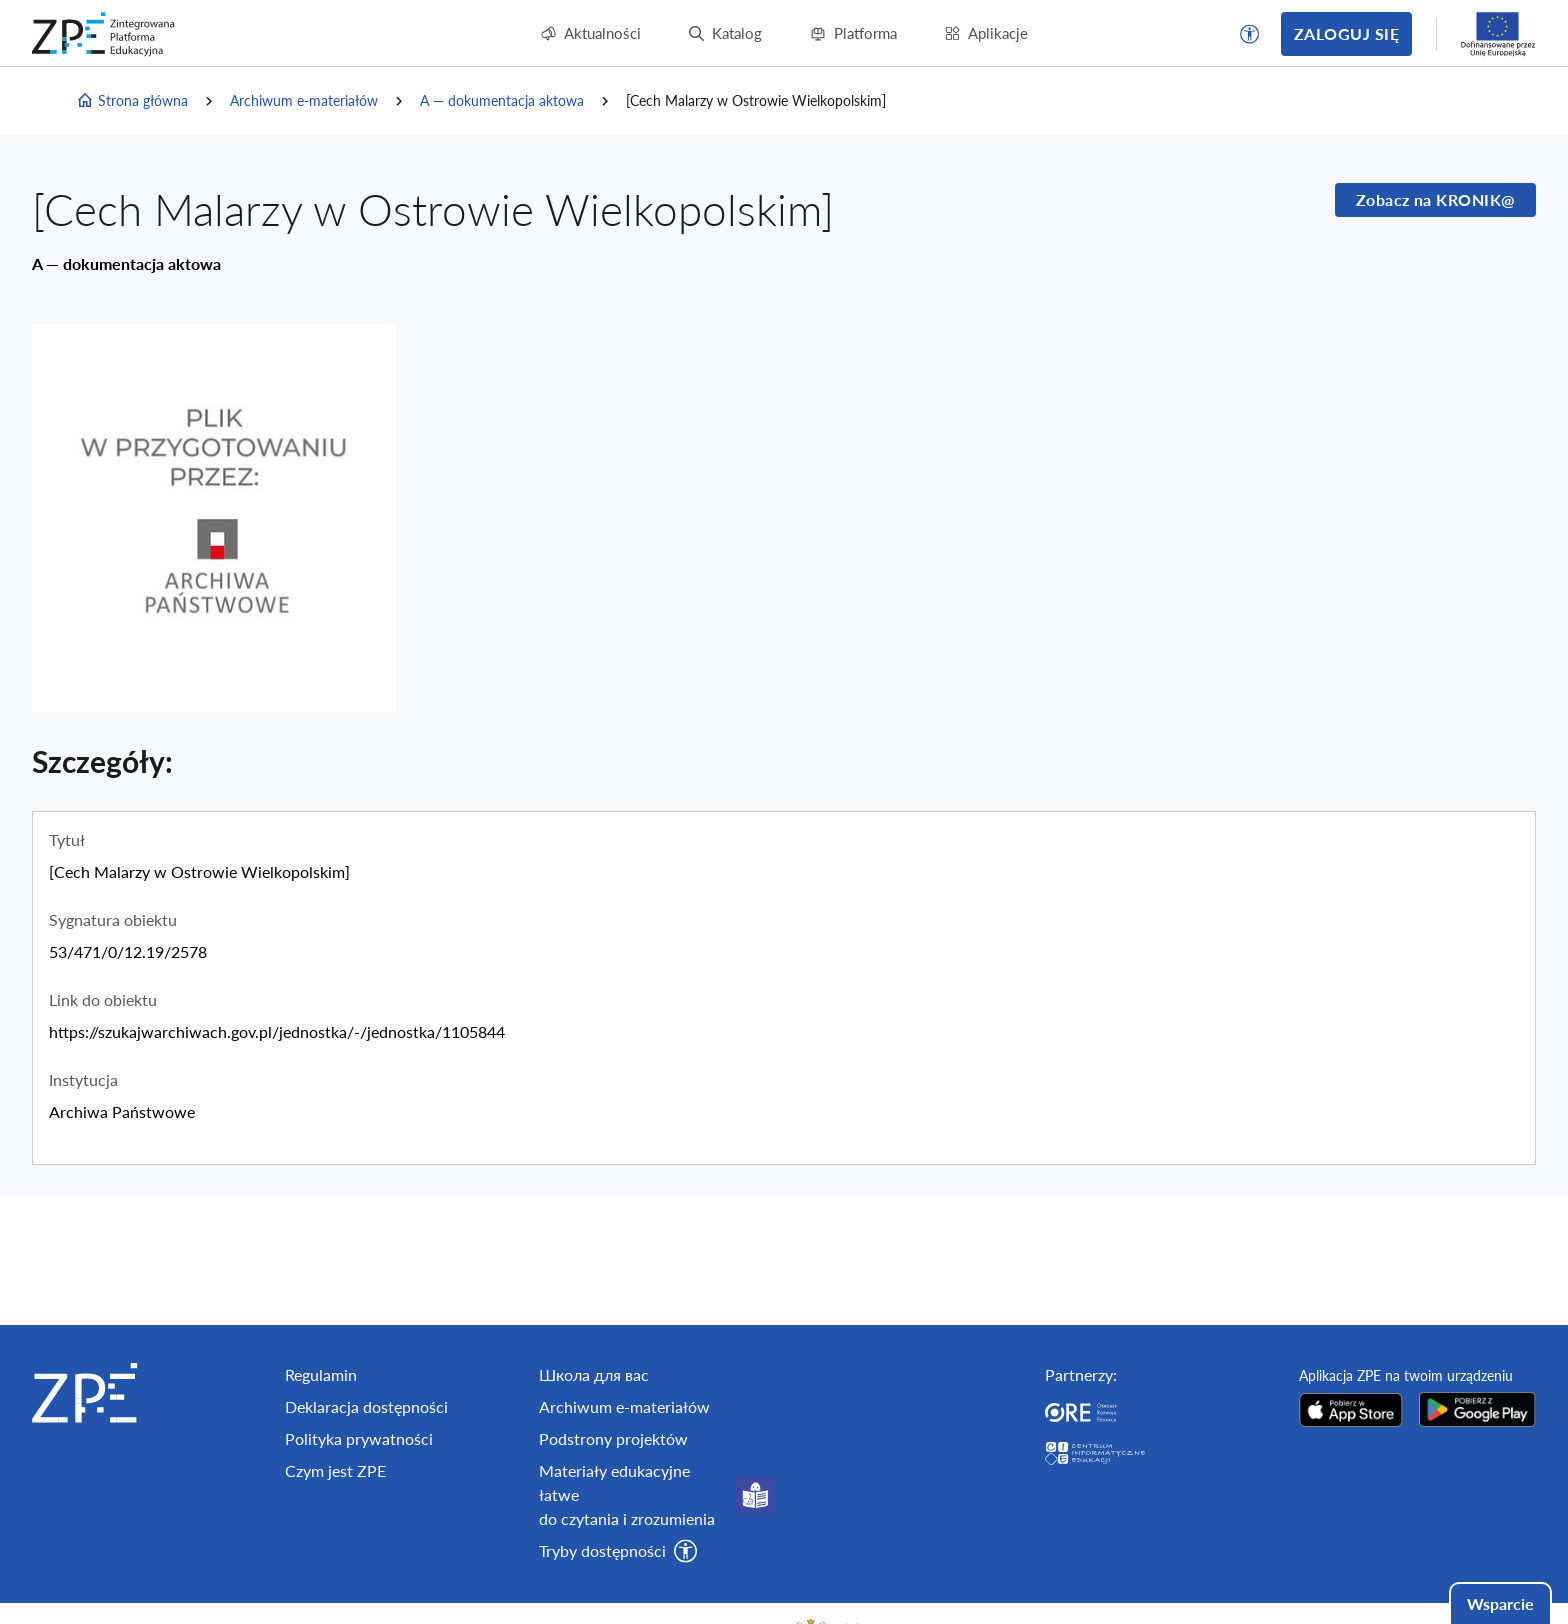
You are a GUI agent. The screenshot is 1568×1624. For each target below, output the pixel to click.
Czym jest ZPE (335, 1481)
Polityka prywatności (359, 1449)
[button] (1250, 34)
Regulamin (321, 1385)
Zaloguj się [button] (1346, 33)
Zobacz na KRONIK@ (1436, 199)
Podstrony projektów (613, 1449)
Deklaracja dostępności (366, 1417)
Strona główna (132, 101)
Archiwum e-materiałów (304, 100)
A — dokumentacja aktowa (502, 100)
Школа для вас (594, 1385)
